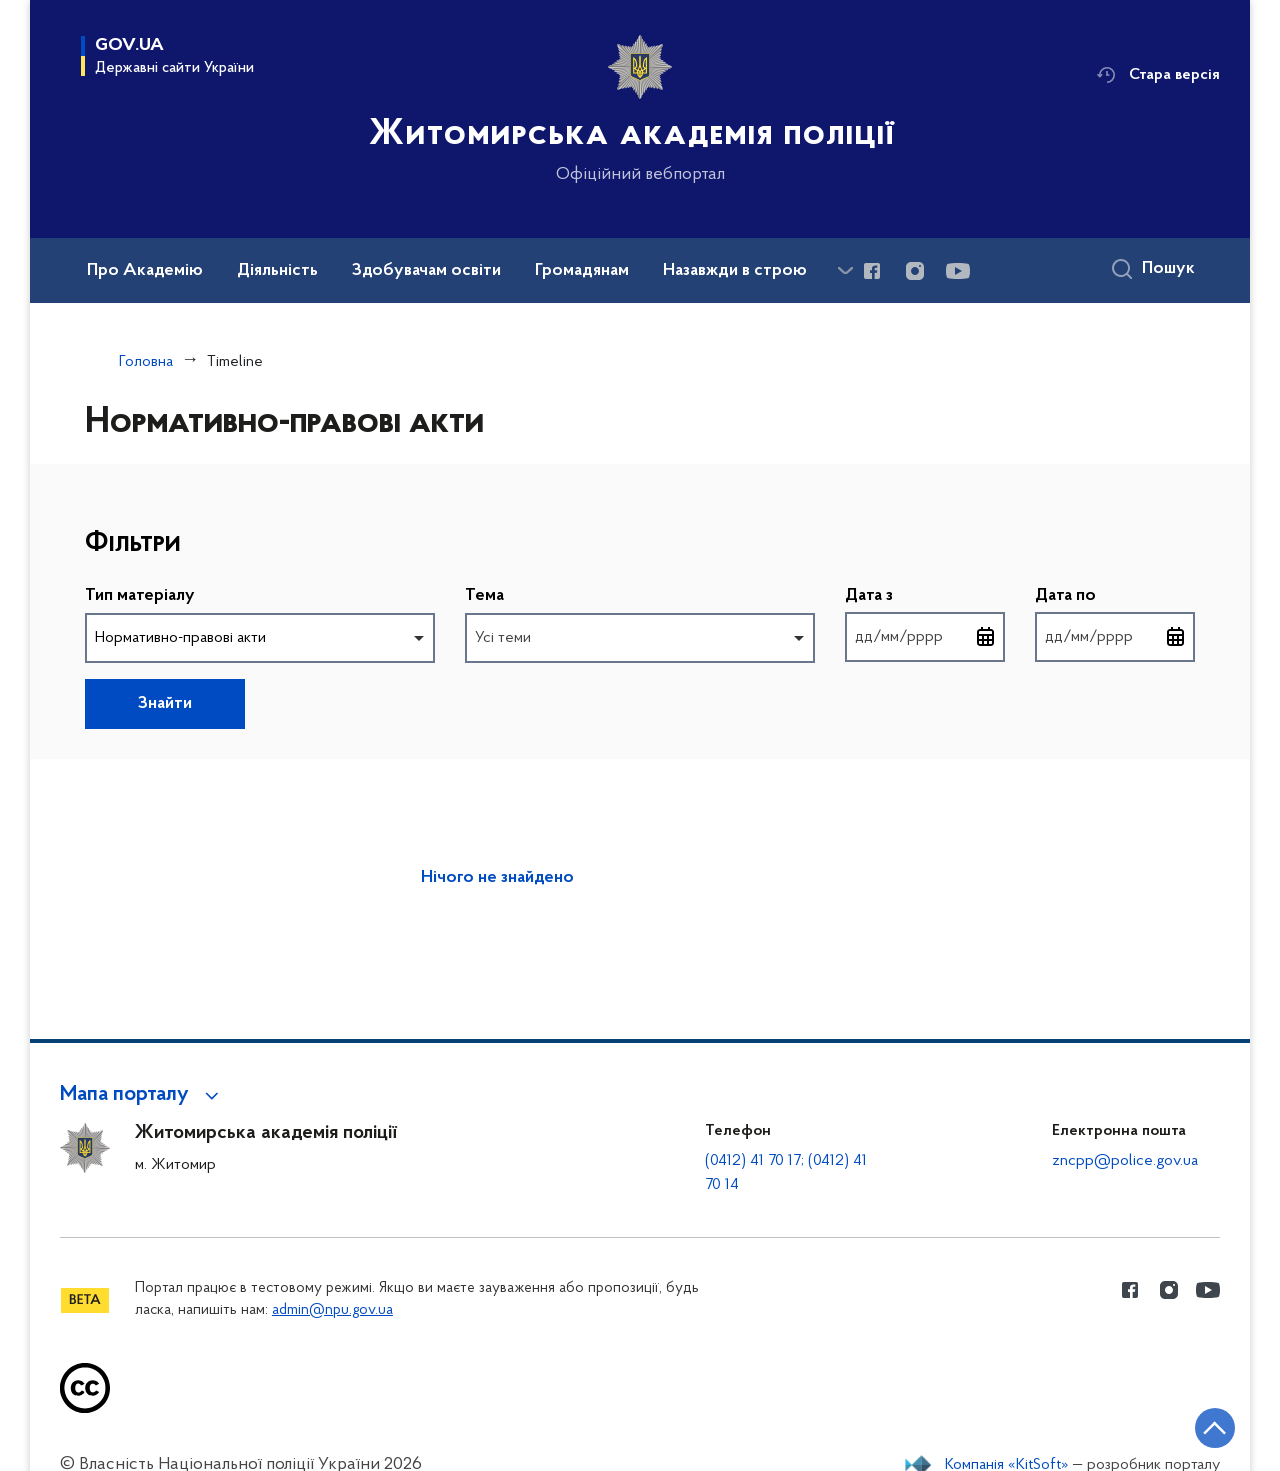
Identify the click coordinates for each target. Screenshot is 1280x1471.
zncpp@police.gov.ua (1125, 1161)
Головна (146, 362)
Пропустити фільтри (85, 506)
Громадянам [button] (582, 271)
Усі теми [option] (503, 638)
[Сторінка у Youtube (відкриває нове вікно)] (958, 271)
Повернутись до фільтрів (275, 691)
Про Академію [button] (145, 271)
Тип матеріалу (140, 596)
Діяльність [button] (277, 271)
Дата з (869, 597)
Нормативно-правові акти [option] (180, 638)
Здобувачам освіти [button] (426, 271)
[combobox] (260, 638)
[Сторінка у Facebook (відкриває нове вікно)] (872, 271)
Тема (484, 596)
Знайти (165, 704)
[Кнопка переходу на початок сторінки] (1205, 1426)
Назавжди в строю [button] (735, 271)
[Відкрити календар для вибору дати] (986, 637)
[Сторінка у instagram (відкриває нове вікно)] (915, 271)
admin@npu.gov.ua (332, 1310)
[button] (142, 1095)
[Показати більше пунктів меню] (845, 270)
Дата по (1065, 597)
